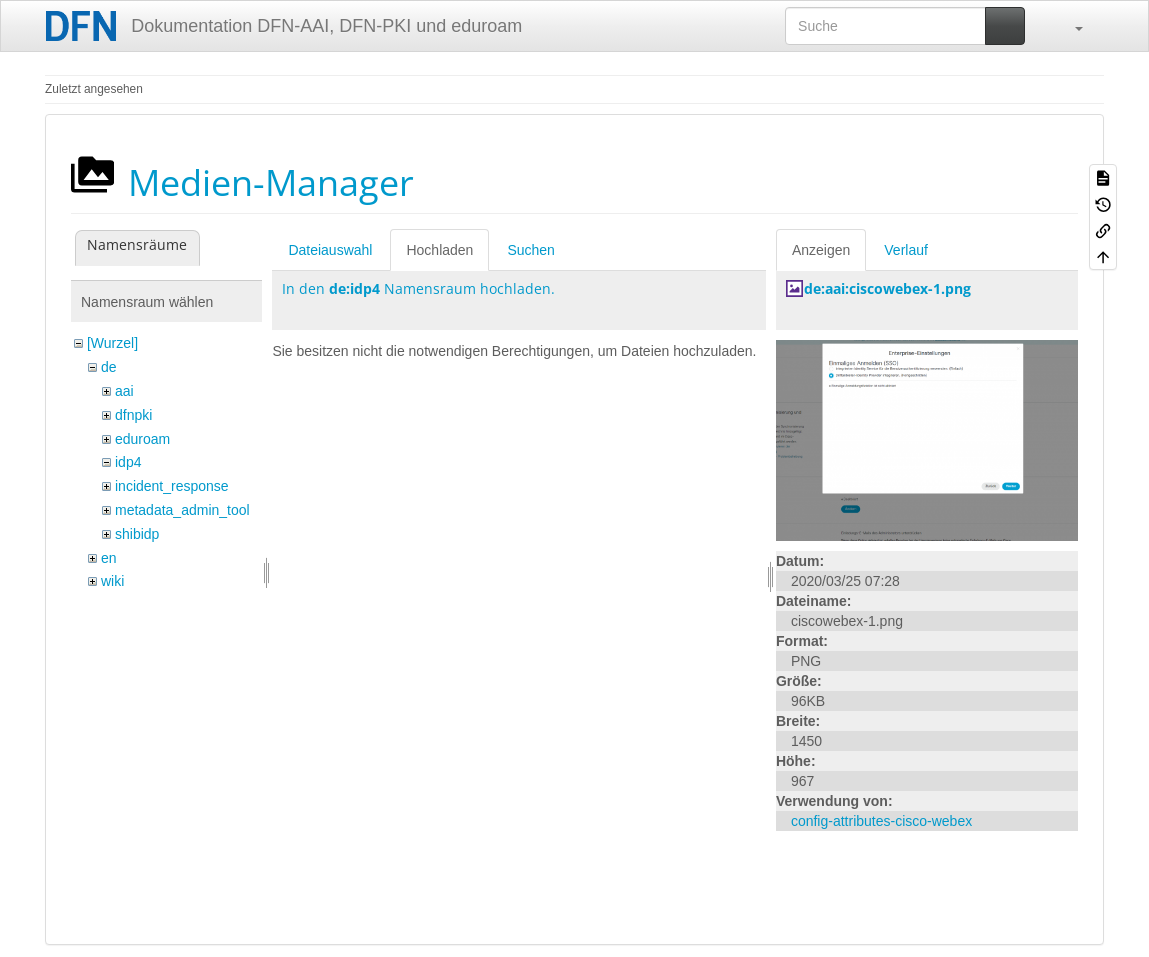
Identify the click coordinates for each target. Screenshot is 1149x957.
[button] (1069, 26)
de (109, 367)
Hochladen (439, 250)
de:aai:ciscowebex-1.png (887, 288)
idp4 (128, 462)
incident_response (172, 486)
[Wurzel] (112, 343)
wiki (112, 581)
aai (124, 391)
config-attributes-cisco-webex (881, 821)
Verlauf (906, 250)
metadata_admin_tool (182, 510)
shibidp (137, 534)
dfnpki (133, 415)
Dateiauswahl (330, 250)
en (109, 558)
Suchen (530, 250)
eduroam (142, 439)
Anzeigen (821, 250)
